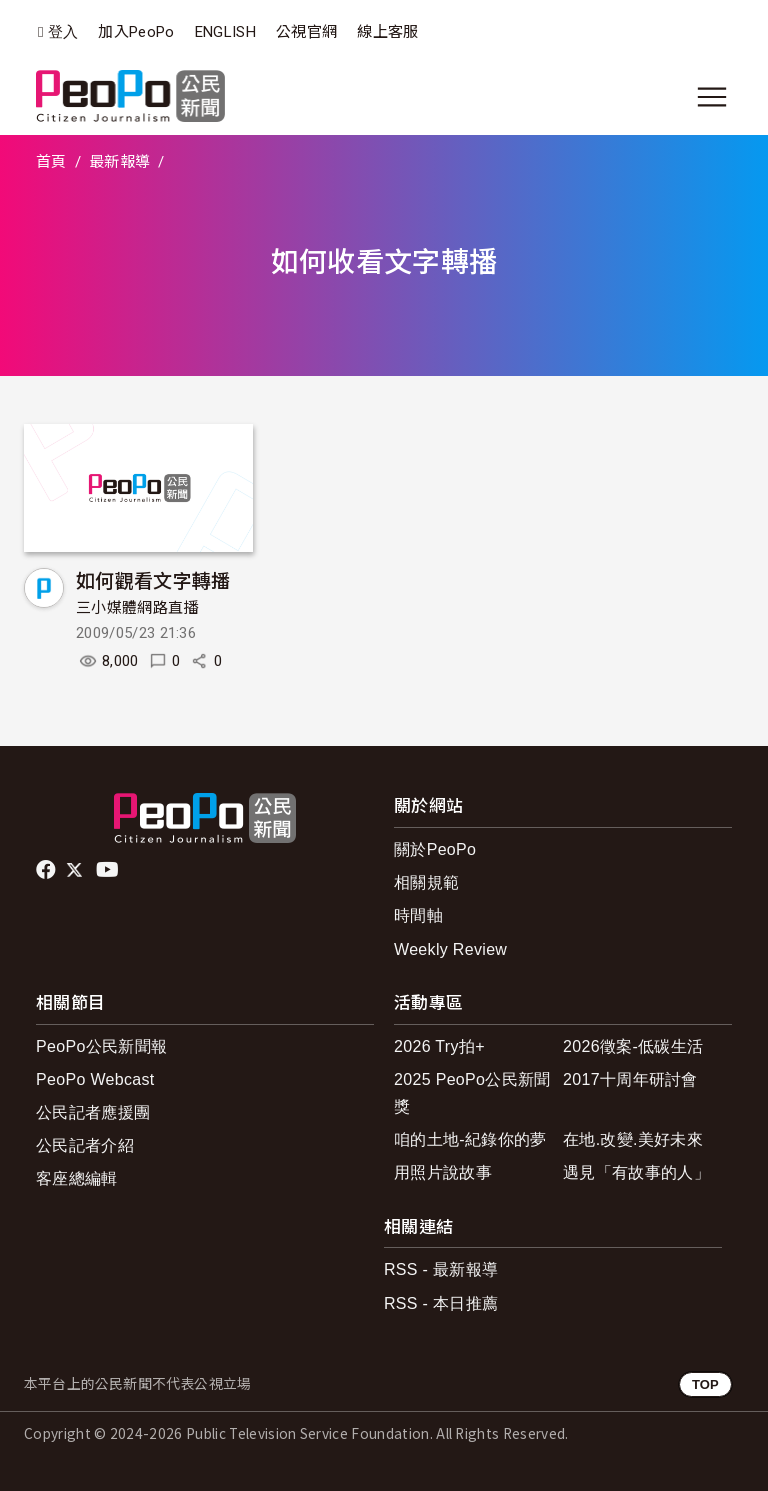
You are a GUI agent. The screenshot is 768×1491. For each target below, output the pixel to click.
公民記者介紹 (85, 1145)
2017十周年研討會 (630, 1079)
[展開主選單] (712, 97)
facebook (47, 870)
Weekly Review (450, 949)
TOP (705, 1384)
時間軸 (418, 915)
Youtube (109, 870)
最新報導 (119, 162)
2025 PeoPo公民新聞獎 (472, 1093)
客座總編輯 (77, 1178)
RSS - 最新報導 (441, 1269)
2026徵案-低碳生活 (633, 1046)
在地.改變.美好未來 (633, 1139)
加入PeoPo (136, 32)
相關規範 (426, 882)
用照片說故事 (443, 1172)
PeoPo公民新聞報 (101, 1046)
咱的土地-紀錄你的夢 (470, 1139)
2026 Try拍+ (439, 1046)
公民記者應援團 (93, 1112)
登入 (63, 32)
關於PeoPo (435, 849)
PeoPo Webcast (95, 1079)
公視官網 (306, 32)
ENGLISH (225, 32)
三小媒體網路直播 (137, 608)
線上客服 (387, 32)
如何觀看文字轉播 (153, 579)
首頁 (51, 162)
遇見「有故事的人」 (636, 1172)
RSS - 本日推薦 (441, 1303)
